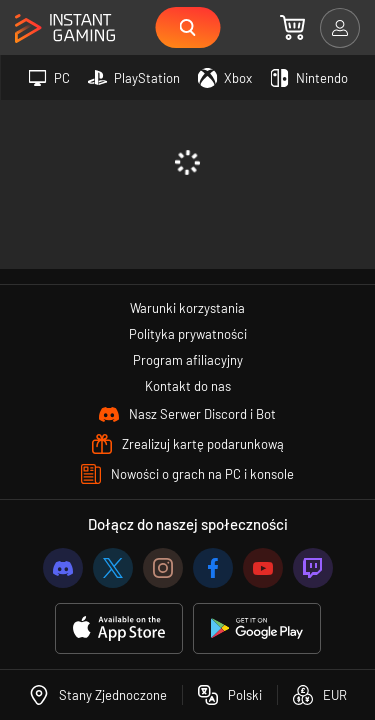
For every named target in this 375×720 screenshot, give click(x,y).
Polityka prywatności (188, 334)
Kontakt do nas (188, 386)
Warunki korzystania (187, 308)
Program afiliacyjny (188, 360)
